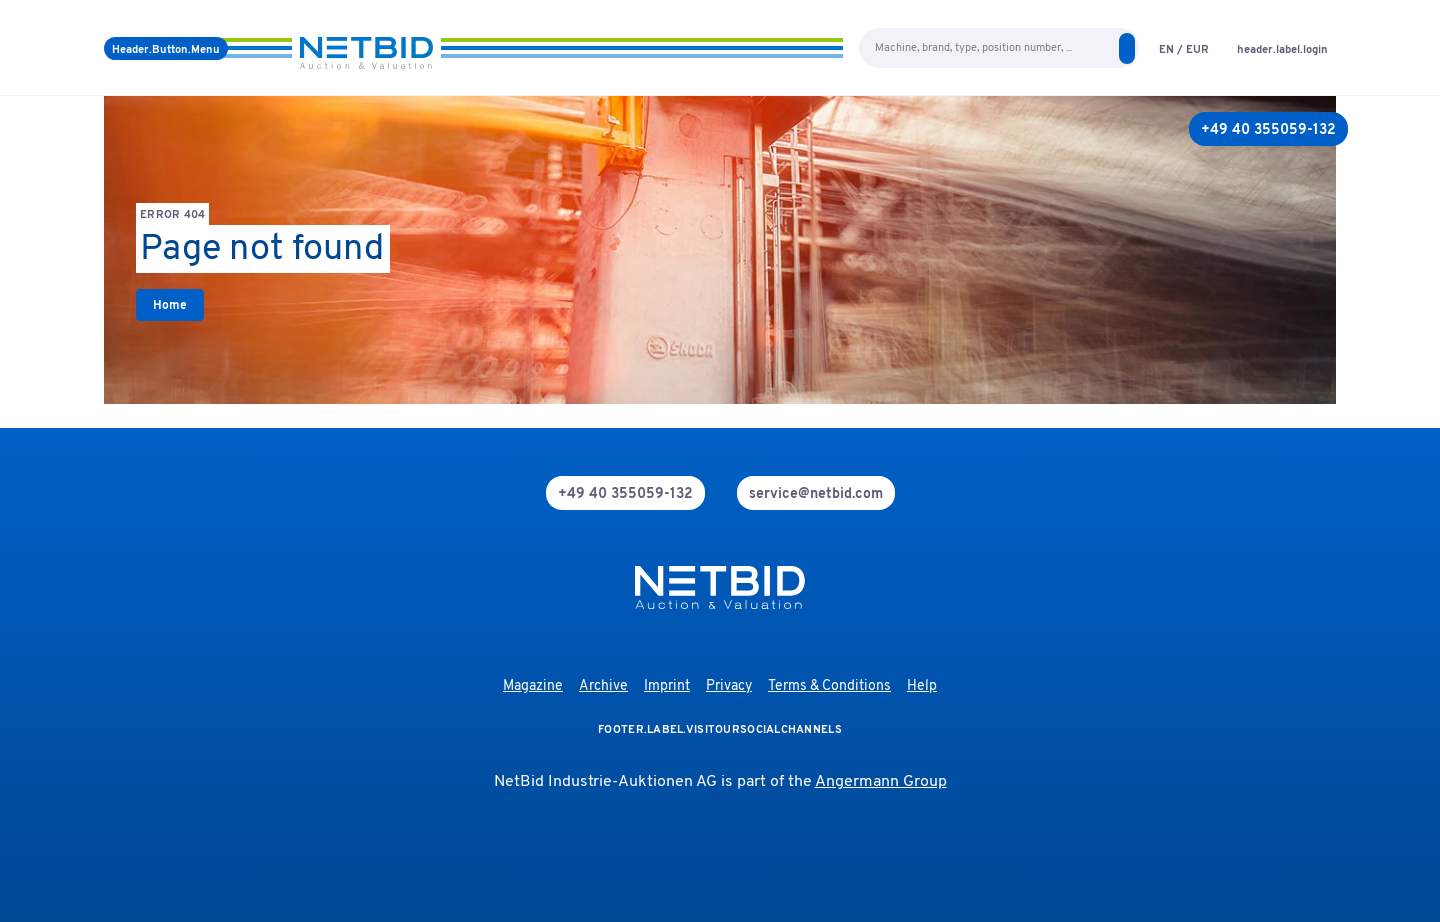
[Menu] (166, 48)
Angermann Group (881, 782)
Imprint (667, 686)
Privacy (729, 686)
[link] (170, 305)
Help (922, 686)
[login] (1282, 48)
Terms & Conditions (829, 686)
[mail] (816, 493)
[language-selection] (1184, 48)
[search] (1127, 48)
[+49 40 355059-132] (1268, 129)
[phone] (625, 493)
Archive (603, 686)
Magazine (533, 686)
